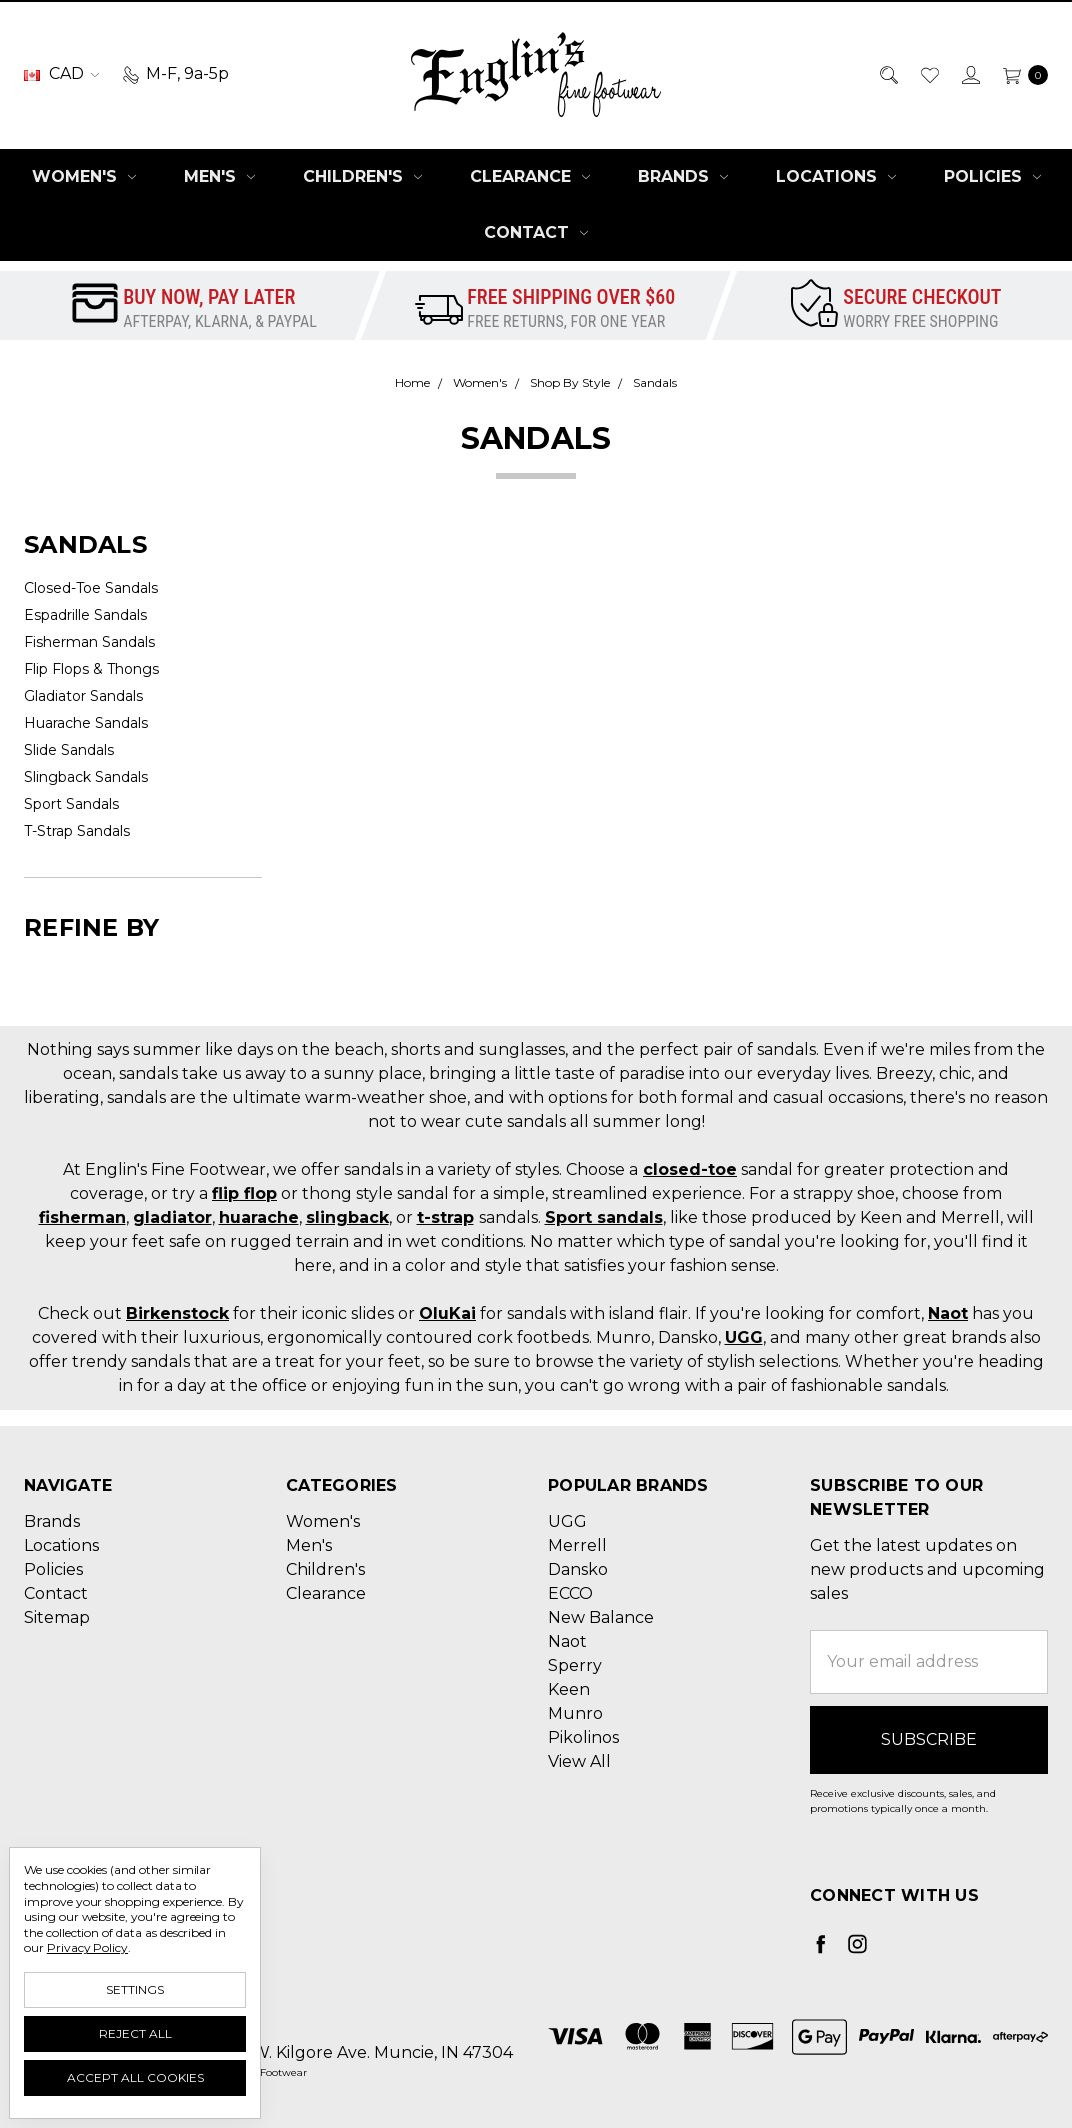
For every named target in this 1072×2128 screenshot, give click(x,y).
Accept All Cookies (135, 2077)
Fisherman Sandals (89, 642)
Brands (683, 176)
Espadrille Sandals (85, 615)
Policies (992, 176)
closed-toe (690, 1169)
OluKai (447, 1313)
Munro (575, 1713)
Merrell (577, 1545)
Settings (135, 1989)
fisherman (82, 1217)
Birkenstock (177, 1313)
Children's (362, 176)
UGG (744, 1337)
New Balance (601, 1617)
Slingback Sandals (86, 777)
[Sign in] (969, 74)
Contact (536, 232)
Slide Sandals (69, 750)
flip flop (244, 1193)
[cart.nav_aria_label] (1020, 74)
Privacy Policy (87, 1947)
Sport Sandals (71, 804)
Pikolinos (583, 1737)
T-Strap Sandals (77, 831)
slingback (347, 1217)
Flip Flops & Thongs (91, 669)
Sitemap (57, 1617)
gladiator (172, 1217)
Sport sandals (604, 1217)
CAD (61, 73)
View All (579, 1761)
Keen (569, 1689)
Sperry (575, 1665)
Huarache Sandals (86, 723)
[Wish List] (928, 74)
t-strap (445, 1217)
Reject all (135, 2033)
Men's (219, 176)
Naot (948, 1313)
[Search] (887, 74)
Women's (84, 176)
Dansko (578, 1569)
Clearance (530, 176)
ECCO (570, 1593)
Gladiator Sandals (83, 696)
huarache (259, 1217)
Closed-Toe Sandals (91, 588)
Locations (836, 176)
